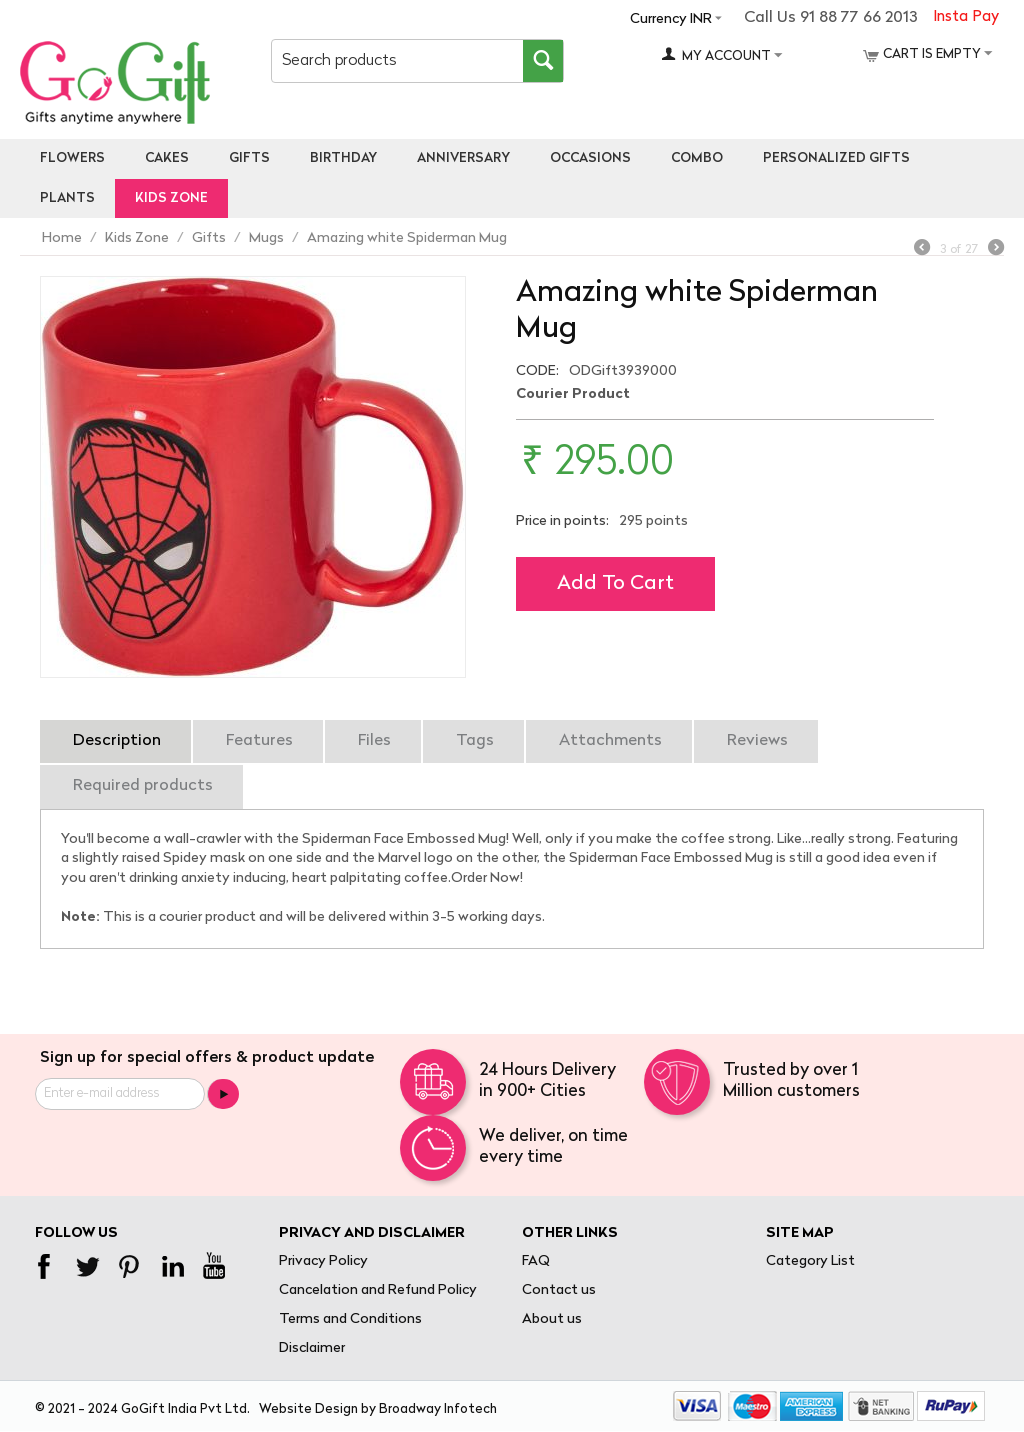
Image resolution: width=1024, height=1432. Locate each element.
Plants (67, 198)
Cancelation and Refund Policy (378, 1290)
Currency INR (671, 19)
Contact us (559, 1290)
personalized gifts (836, 158)
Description (117, 741)
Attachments (610, 741)
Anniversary (463, 158)
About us (552, 1319)
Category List (810, 1261)
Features (259, 741)
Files (374, 741)
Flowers (72, 158)
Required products (143, 786)
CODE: (537, 371)
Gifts (249, 158)
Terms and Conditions (350, 1319)
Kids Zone (171, 198)
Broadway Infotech (438, 1409)
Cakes (167, 158)
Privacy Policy (323, 1261)
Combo (697, 158)
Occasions (590, 158)
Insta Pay (966, 17)
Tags (475, 741)
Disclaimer (312, 1348)
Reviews (757, 741)
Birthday (343, 158)
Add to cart (615, 584)
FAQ (536, 1261)
